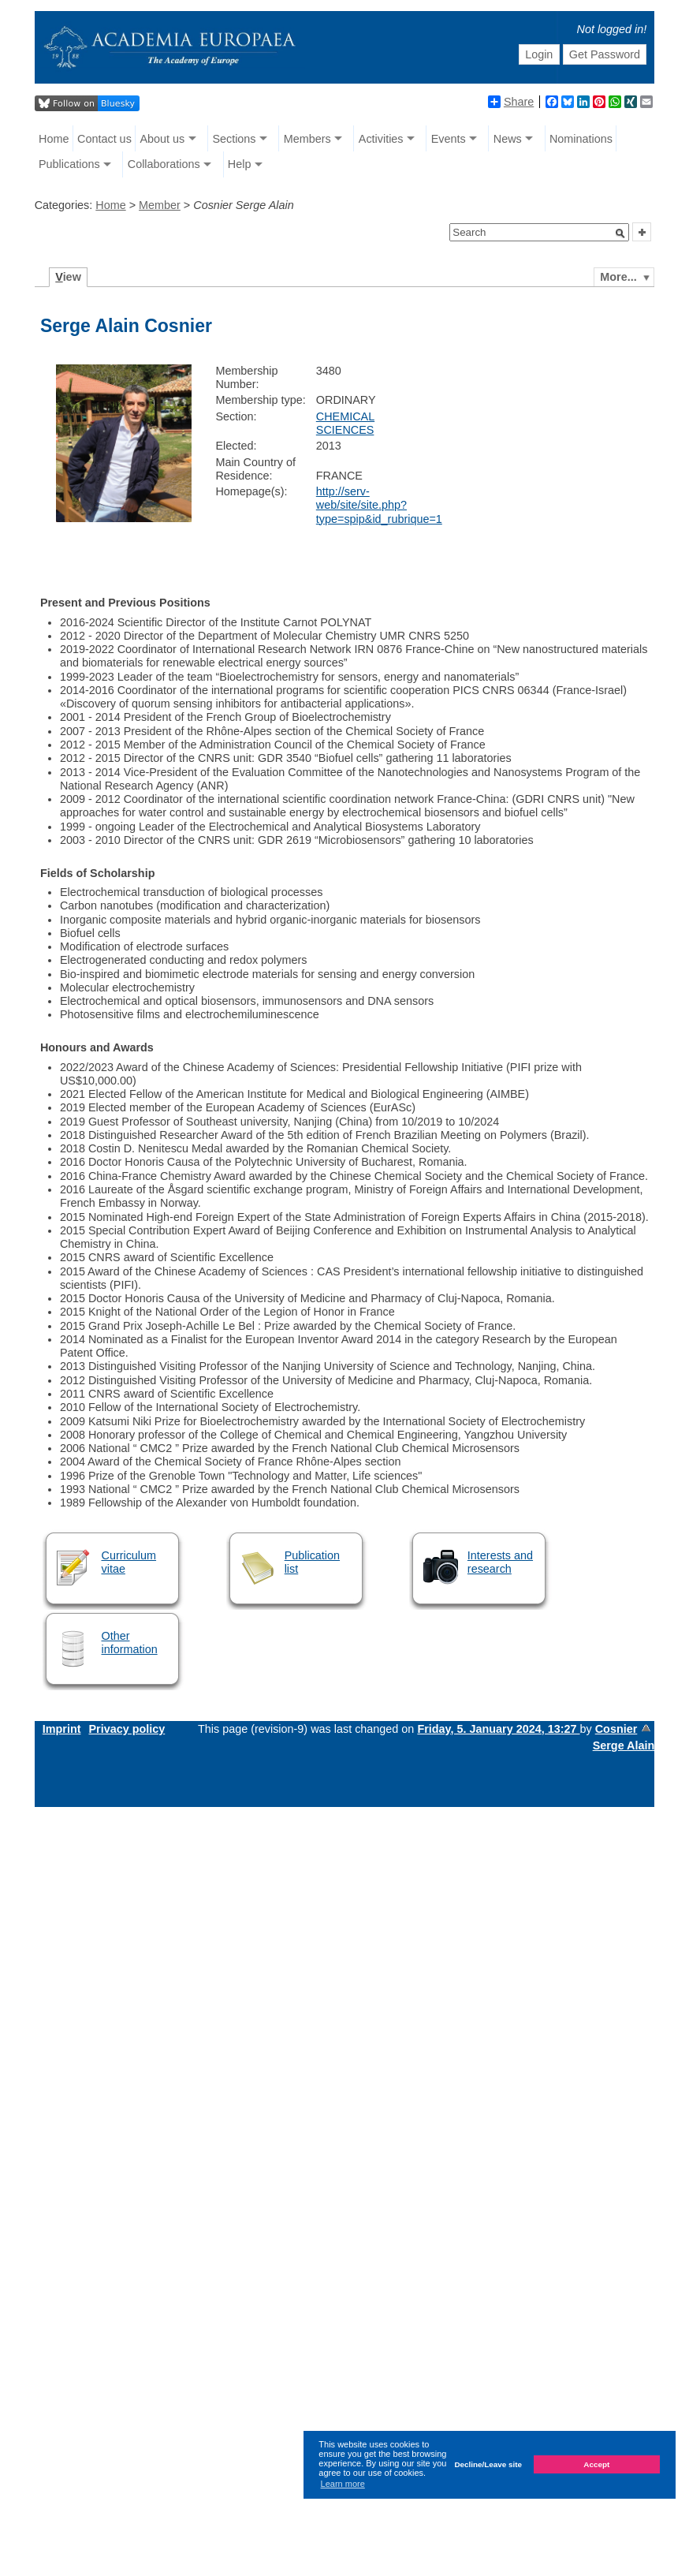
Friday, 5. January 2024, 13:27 (498, 1729)
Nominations (581, 139)
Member (160, 205)
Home (54, 139)
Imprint (62, 1729)
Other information (129, 1643)
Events (448, 139)
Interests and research (500, 1562)
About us (162, 139)
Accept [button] (596, 2464)
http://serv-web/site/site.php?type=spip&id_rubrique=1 (379, 505)
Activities (381, 139)
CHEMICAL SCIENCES (345, 423)
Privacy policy (126, 1729)
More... (618, 277)
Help (239, 164)
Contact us (104, 139)
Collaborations (164, 164)
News (507, 139)
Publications (69, 164)
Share (511, 101)
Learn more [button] (343, 2483)
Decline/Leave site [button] (488, 2464)
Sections (233, 139)
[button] (620, 233)
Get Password (604, 54)
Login (539, 54)
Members (307, 139)
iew (68, 277)
